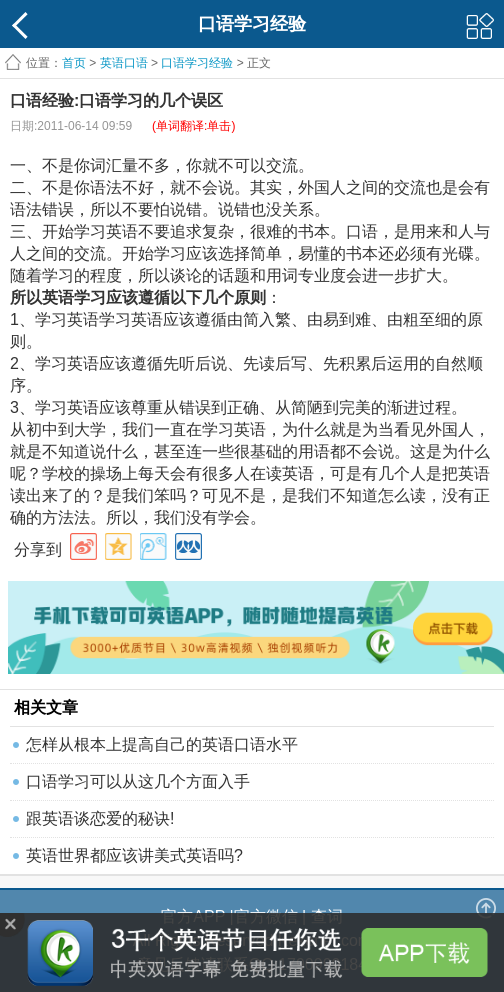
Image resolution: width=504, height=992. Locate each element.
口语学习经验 (197, 63)
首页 (74, 63)
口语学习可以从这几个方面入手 (138, 781)
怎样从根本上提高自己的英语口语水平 (162, 744)
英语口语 (124, 63)
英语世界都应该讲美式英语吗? (134, 855)
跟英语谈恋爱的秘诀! (100, 818)
